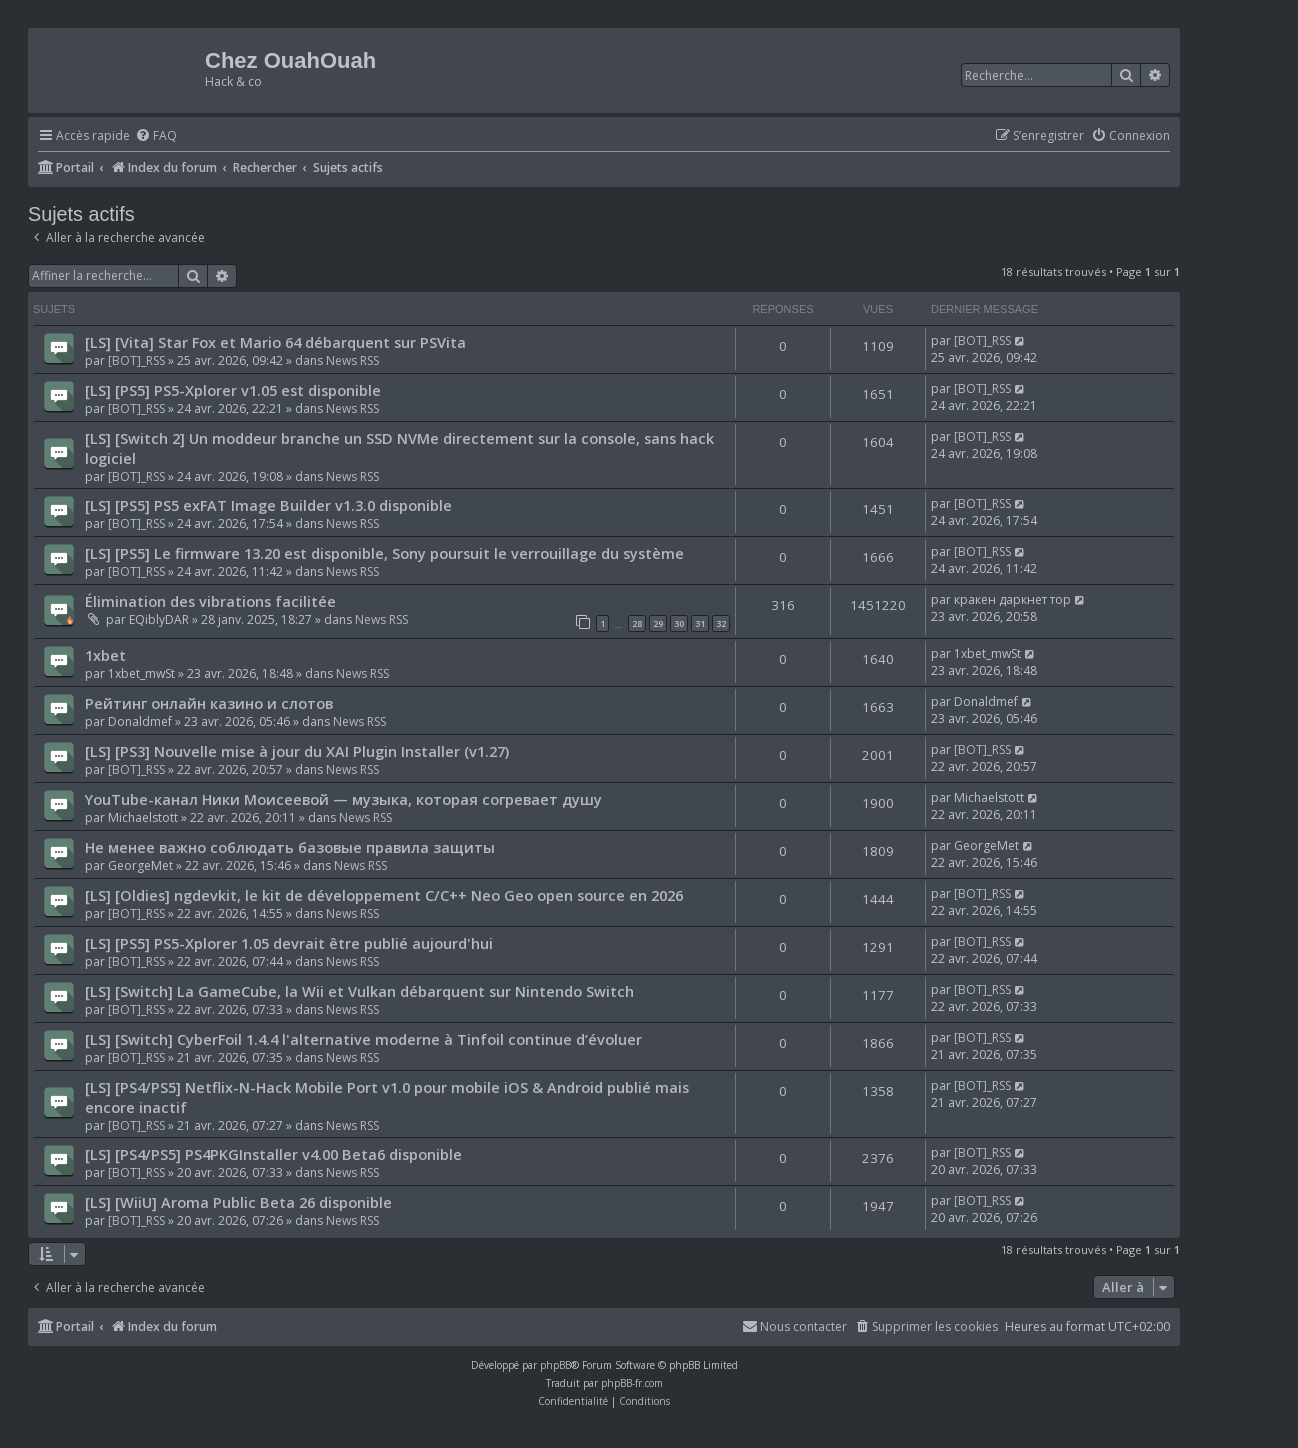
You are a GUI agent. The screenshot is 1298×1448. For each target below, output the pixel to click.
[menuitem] (156, 136)
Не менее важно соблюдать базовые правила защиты (290, 847)
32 (721, 623)
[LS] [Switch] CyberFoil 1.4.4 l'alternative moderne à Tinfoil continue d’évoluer (363, 1039)
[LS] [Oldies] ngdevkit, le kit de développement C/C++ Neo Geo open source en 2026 (384, 895)
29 (658, 623)
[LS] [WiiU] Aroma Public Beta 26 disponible (238, 1202)
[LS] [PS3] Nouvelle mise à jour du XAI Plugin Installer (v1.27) (297, 751)
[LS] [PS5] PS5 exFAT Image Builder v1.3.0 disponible (268, 505)
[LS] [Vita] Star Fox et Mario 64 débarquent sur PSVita (275, 342)
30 (679, 623)
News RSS (352, 360)
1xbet (105, 655)
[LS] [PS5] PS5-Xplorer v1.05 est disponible (233, 390)
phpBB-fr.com (632, 1383)
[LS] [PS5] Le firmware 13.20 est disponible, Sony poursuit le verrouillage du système (384, 553)
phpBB (555, 1365)
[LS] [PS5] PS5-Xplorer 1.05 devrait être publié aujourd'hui (289, 943)
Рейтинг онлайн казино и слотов (209, 703)
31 (700, 623)
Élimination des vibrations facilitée (210, 601)
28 (637, 623)
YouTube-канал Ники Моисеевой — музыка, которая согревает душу (343, 799)
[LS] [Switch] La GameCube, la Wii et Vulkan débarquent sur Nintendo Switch (359, 991)
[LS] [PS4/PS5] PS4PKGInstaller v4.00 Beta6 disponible (273, 1154)
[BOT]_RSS (136, 360)
